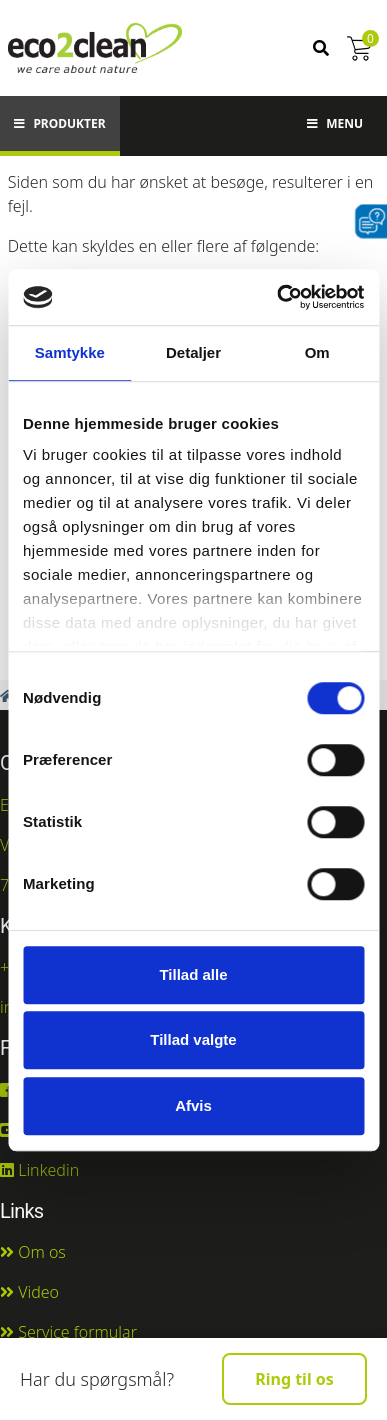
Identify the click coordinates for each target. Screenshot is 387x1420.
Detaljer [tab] (193, 352)
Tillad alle (193, 974)
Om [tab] (317, 352)
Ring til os (294, 1379)
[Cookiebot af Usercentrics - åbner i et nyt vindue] (277, 297)
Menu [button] (335, 123)
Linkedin (39, 1170)
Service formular (68, 1332)
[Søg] (321, 48)
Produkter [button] (59, 123)
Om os (33, 1252)
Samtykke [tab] (70, 352)
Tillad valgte (193, 1039)
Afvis (193, 1105)
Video (29, 1292)
